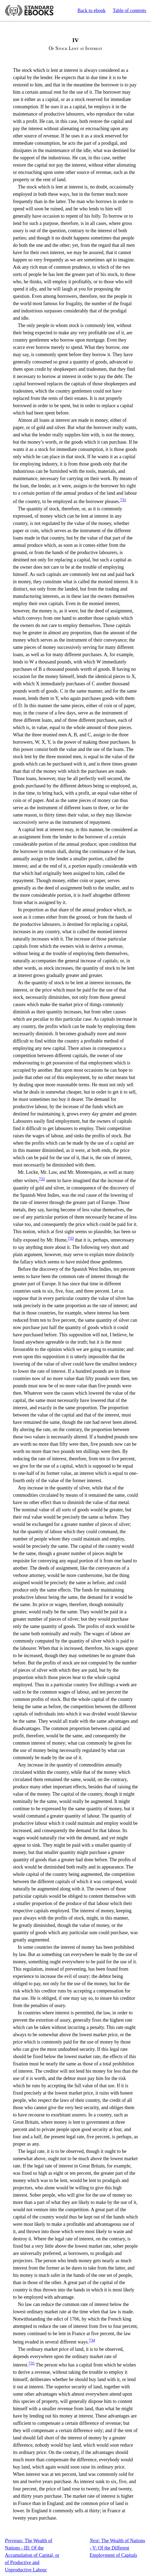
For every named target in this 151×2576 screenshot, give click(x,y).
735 (31, 2363)
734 (92, 2340)
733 (71, 1238)
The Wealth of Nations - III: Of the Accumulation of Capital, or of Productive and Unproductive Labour (32, 2555)
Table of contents (129, 10)
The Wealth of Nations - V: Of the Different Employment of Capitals (117, 2548)
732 (42, 1179)
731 (123, 500)
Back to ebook (91, 10)
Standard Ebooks (29, 10)
